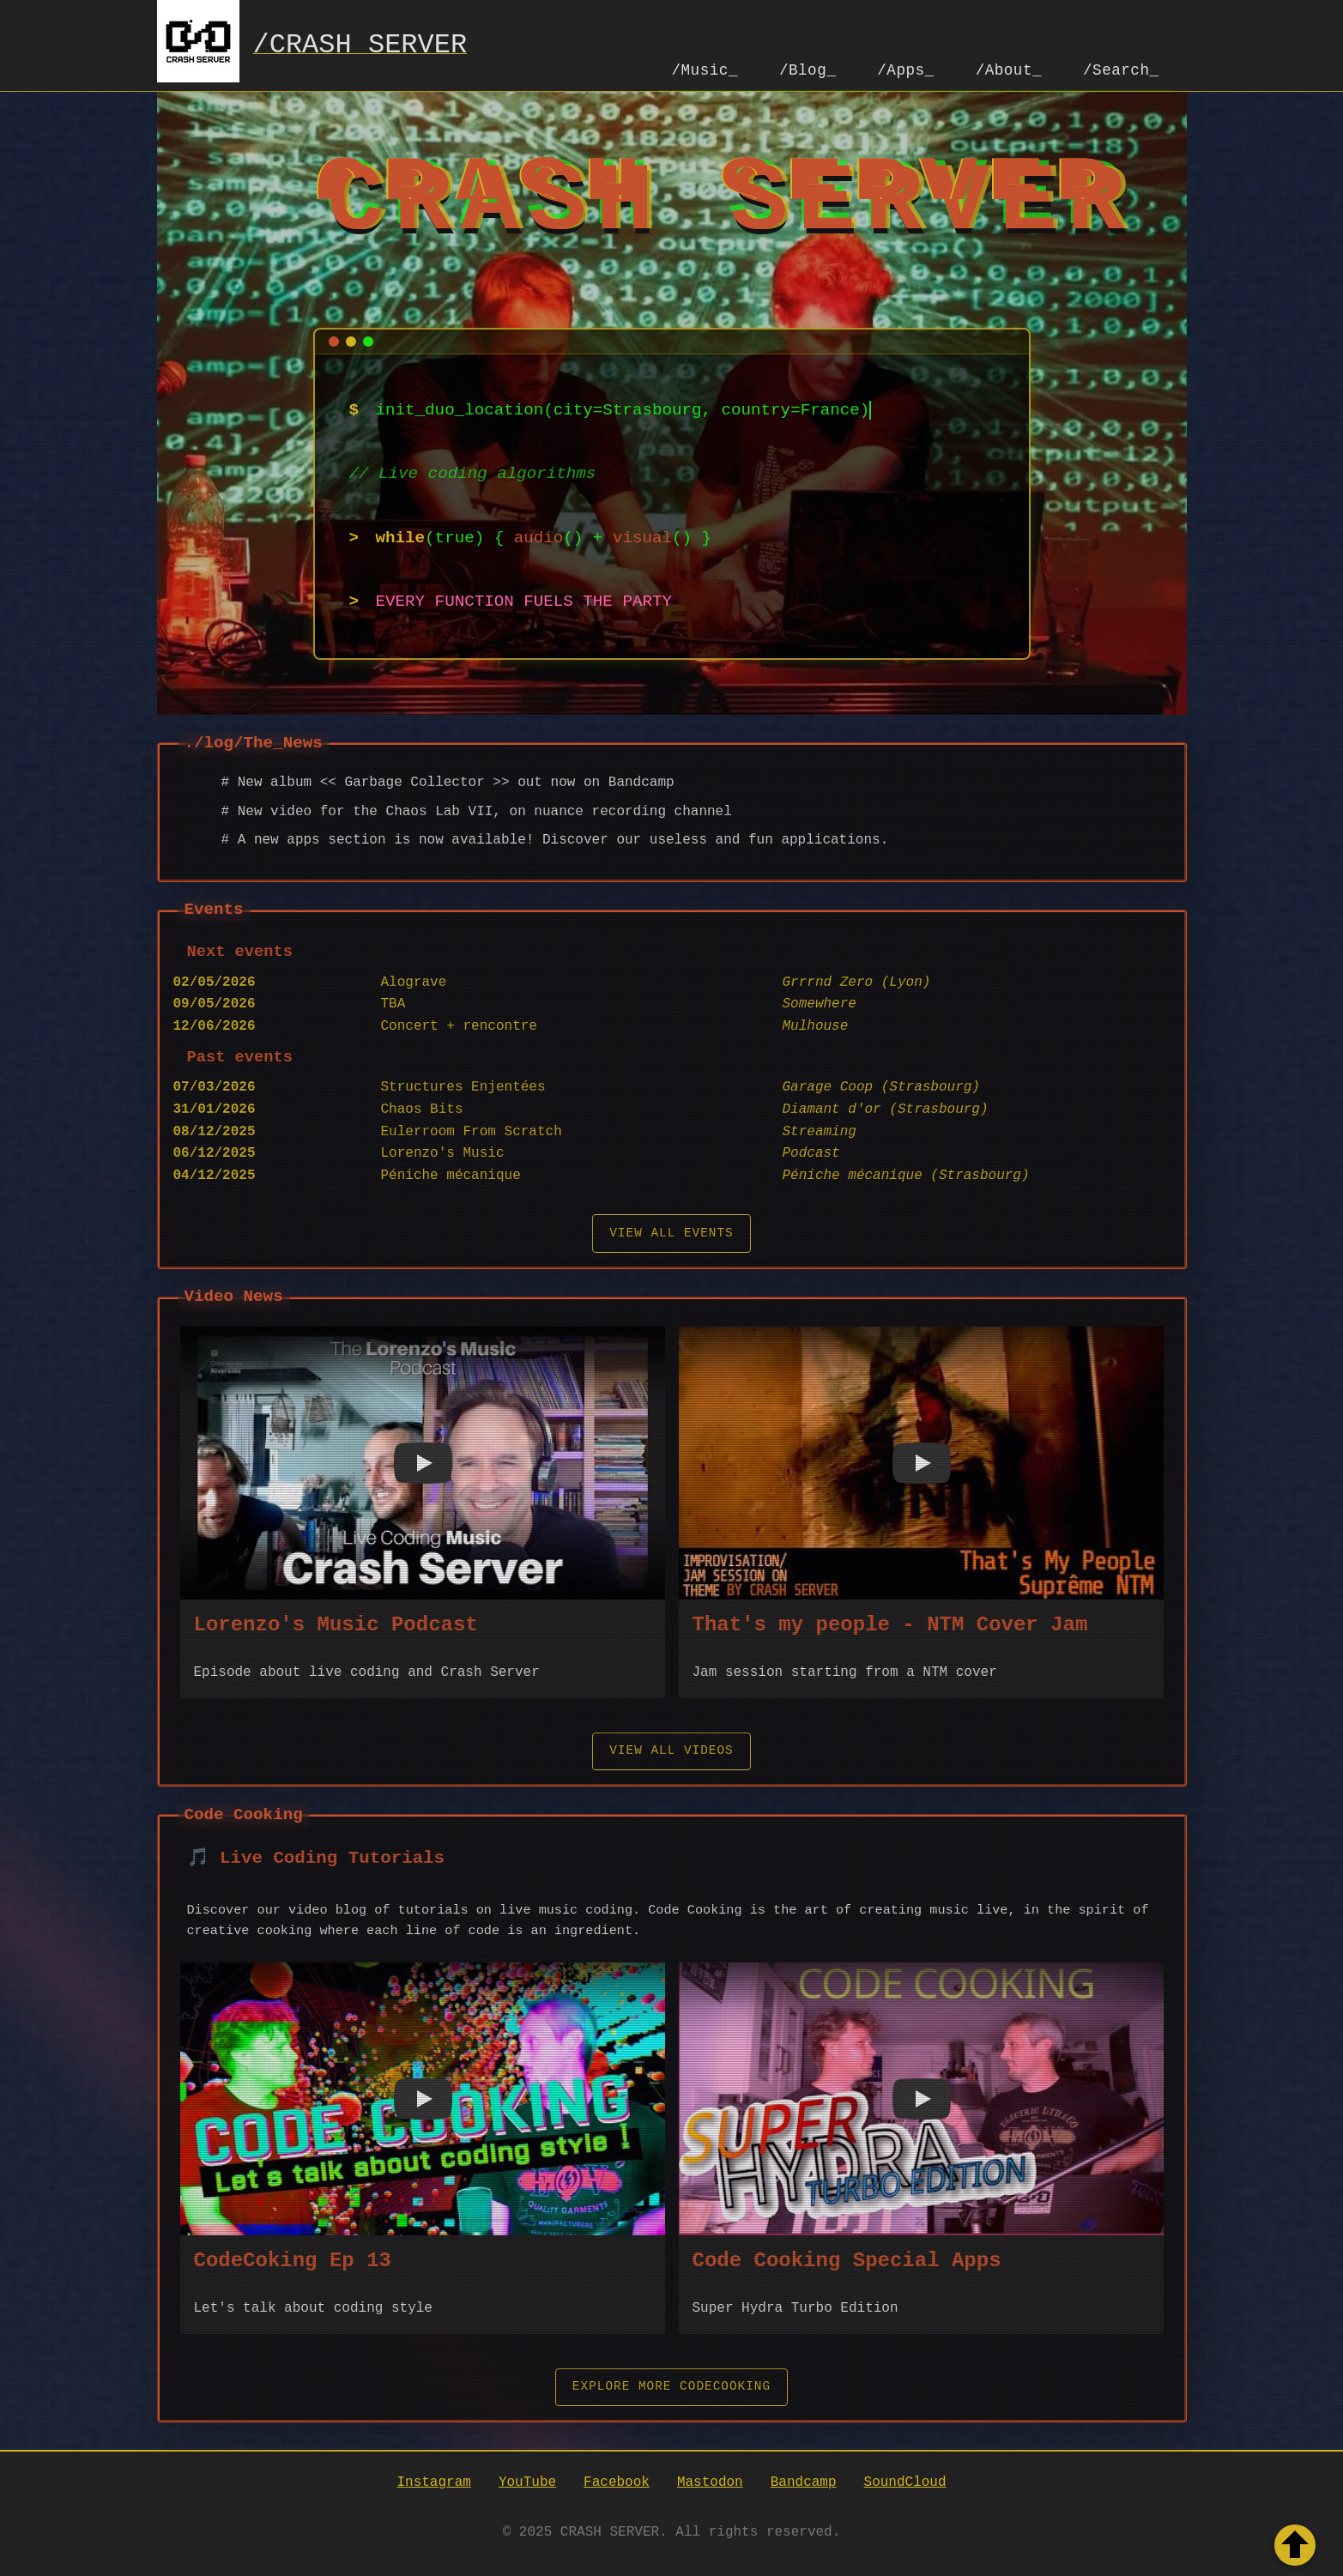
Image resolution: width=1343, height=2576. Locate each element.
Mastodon (710, 2480)
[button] (422, 1461)
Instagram (433, 2480)
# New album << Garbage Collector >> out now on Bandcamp (448, 780)
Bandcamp (804, 2480)
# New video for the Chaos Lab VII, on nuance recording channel (476, 810)
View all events (671, 1232)
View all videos (671, 1749)
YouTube (527, 2480)
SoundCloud (905, 2480)
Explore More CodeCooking (671, 2385)
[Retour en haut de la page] (1295, 2545)
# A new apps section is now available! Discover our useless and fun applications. (555, 838)
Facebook (617, 2480)
